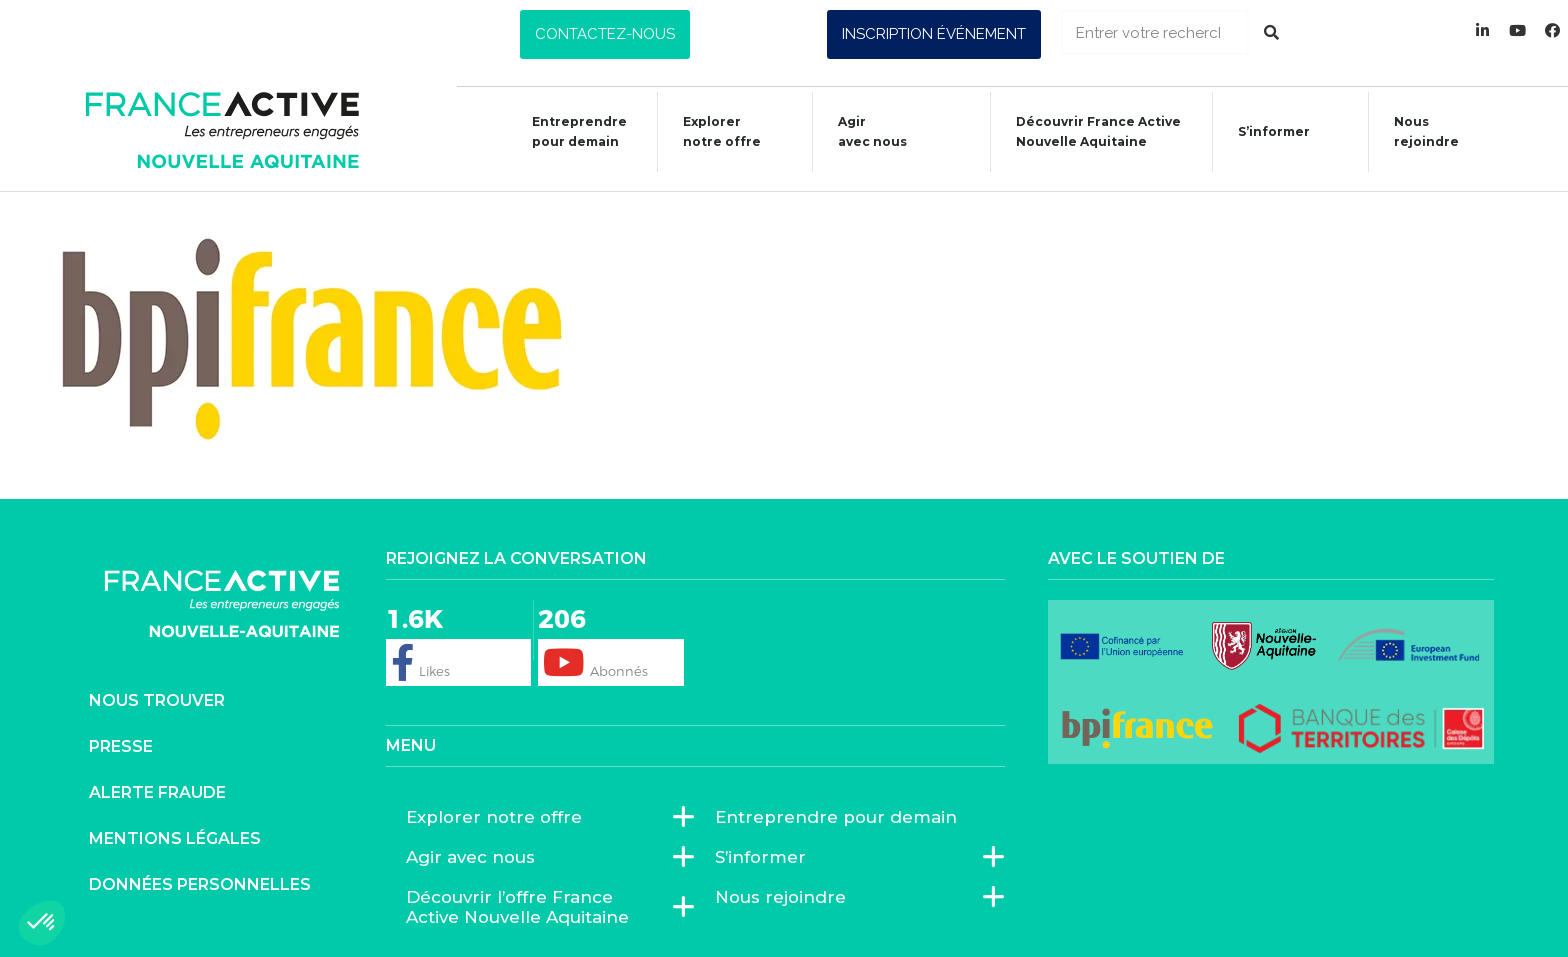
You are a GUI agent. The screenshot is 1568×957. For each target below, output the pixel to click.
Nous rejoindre (1416, 131)
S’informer (1264, 134)
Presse (121, 746)
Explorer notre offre (712, 131)
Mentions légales (175, 838)
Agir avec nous (475, 857)
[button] (605, 34)
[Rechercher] (1271, 32)
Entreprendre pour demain (569, 131)
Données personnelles (200, 884)
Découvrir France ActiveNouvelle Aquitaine (1088, 131)
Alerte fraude (157, 792)
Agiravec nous (862, 131)
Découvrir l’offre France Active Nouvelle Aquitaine (541, 907)
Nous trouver (157, 700)
